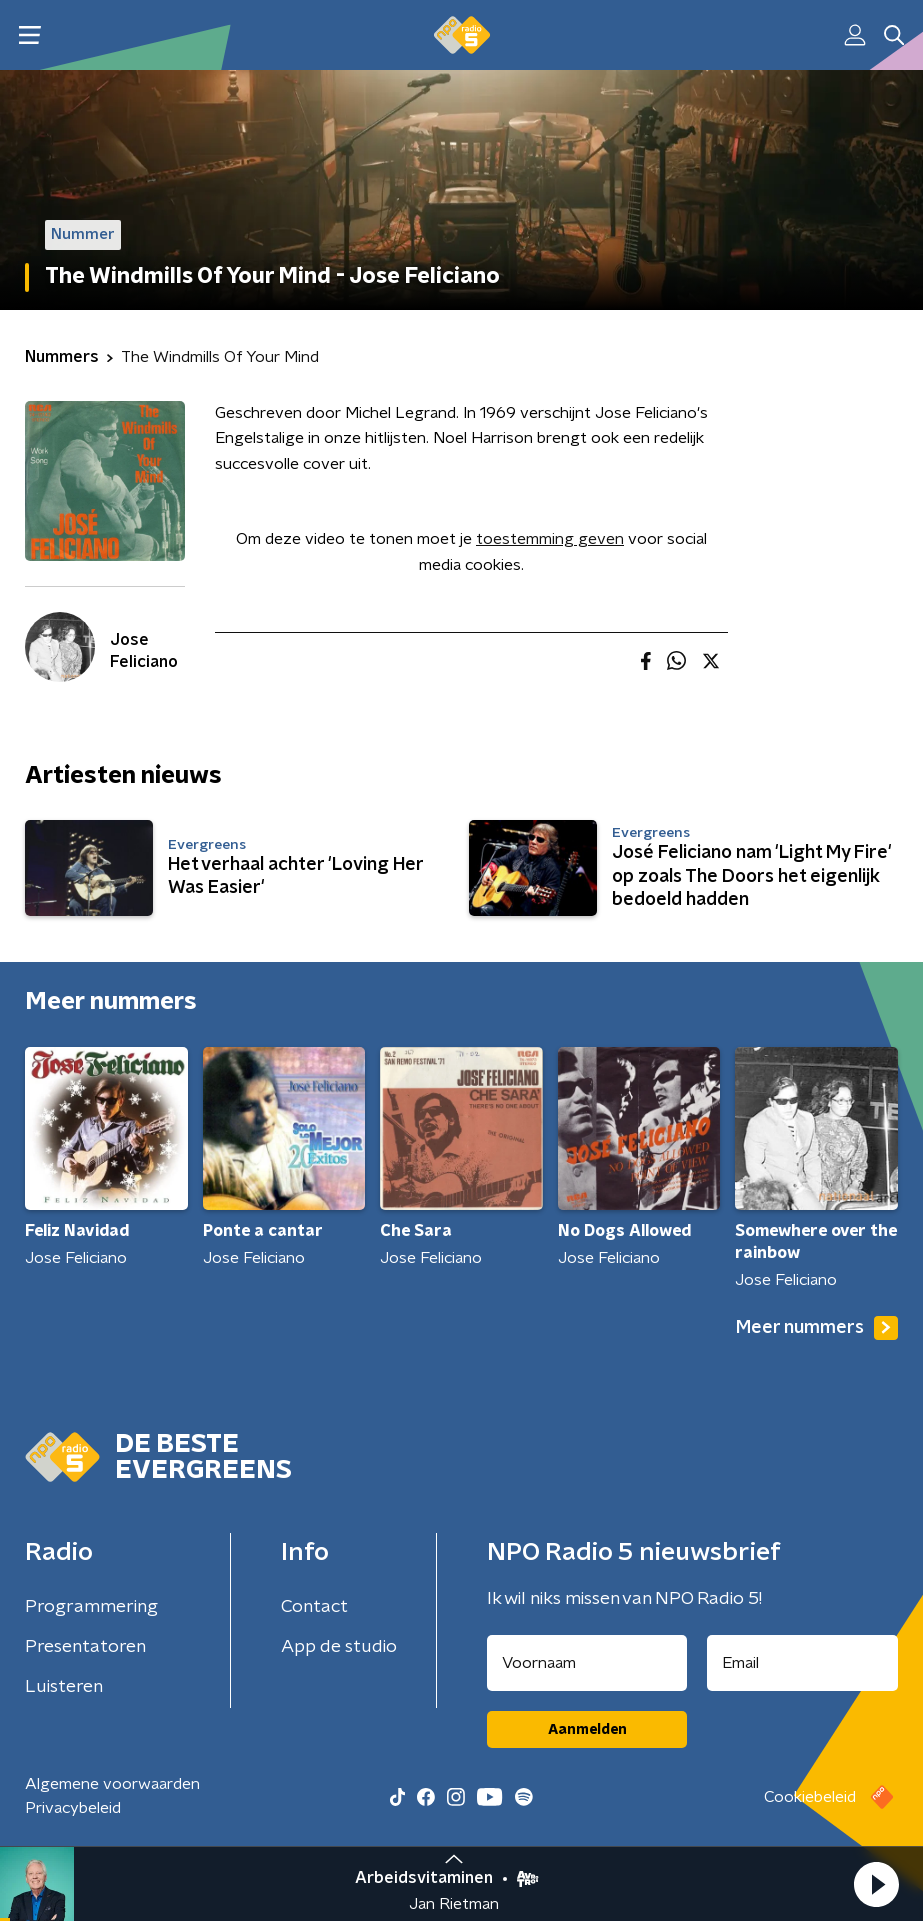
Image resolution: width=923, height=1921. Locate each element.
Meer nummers (817, 1328)
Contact (314, 1607)
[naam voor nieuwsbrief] (587, 1663)
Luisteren (64, 1687)
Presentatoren (85, 1647)
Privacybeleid (73, 1808)
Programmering (91, 1607)
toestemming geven (550, 539)
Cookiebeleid (810, 1797)
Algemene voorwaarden (112, 1784)
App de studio (339, 1647)
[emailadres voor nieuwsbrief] (802, 1663)
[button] (876, 1884)
